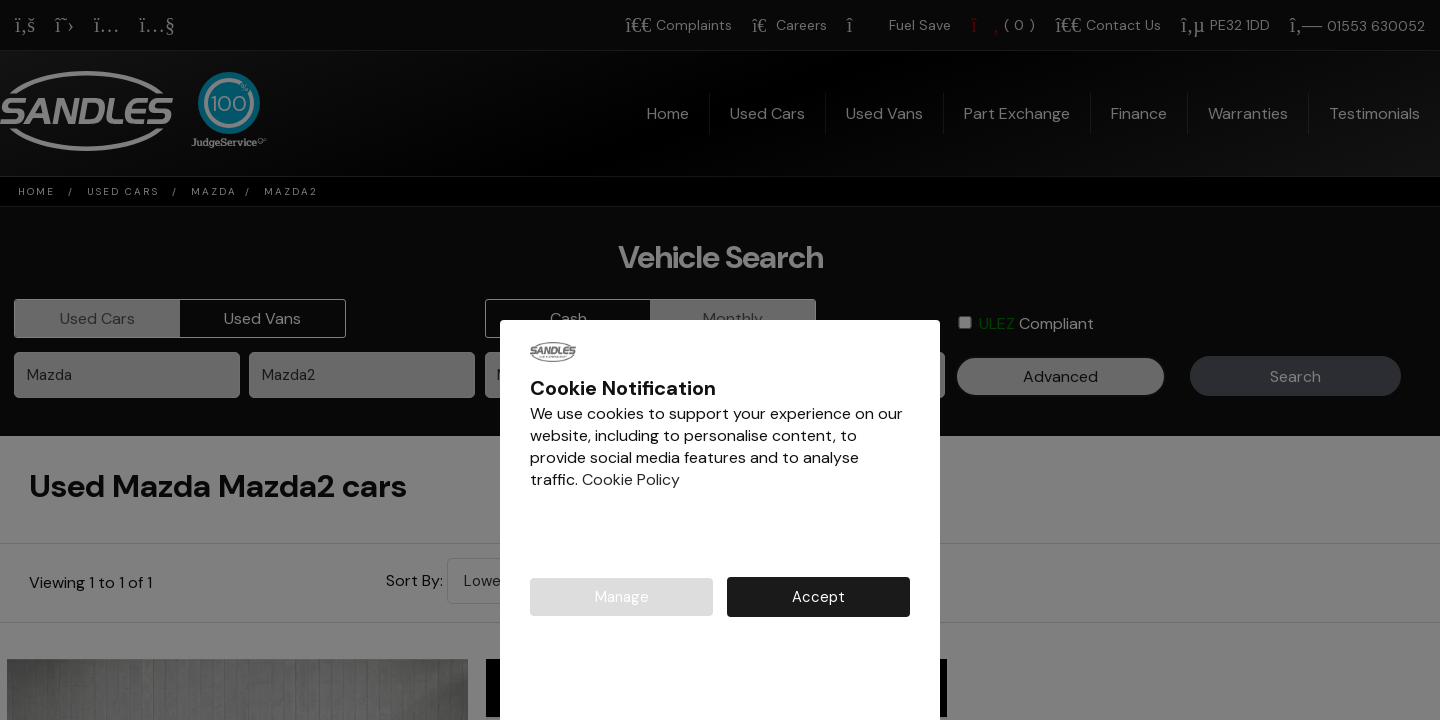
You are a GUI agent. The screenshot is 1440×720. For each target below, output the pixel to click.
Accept (818, 597)
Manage (622, 597)
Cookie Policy (631, 479)
